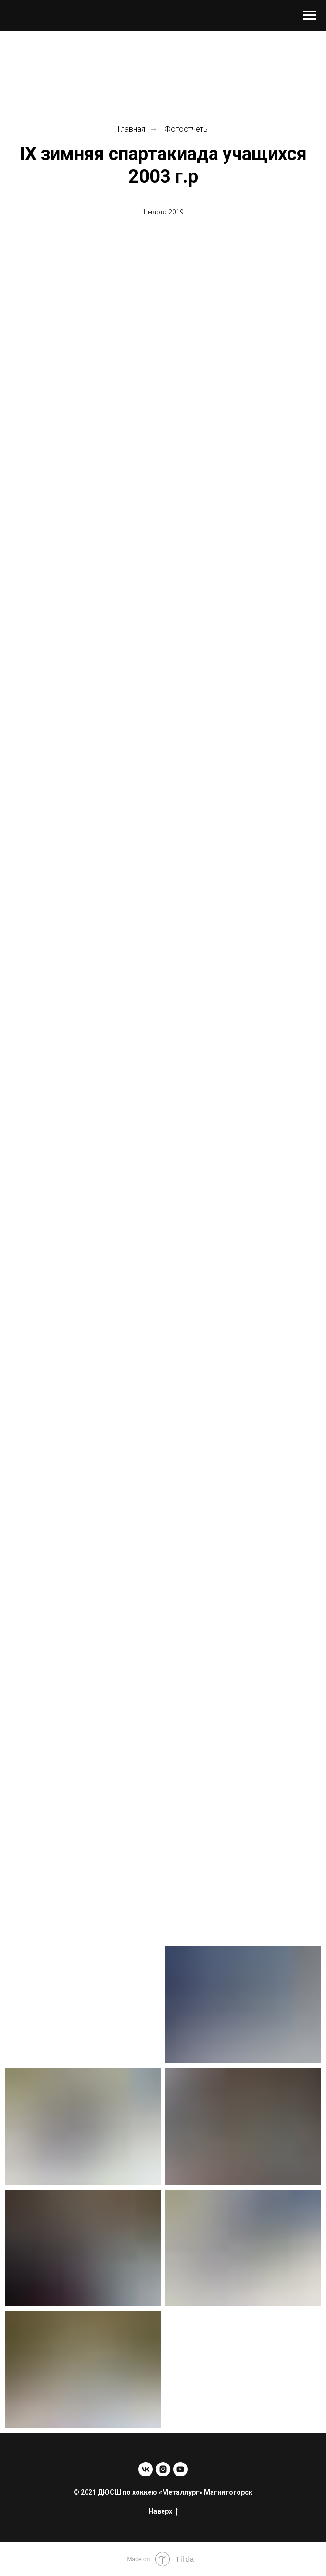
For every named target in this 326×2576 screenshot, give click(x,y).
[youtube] (180, 2469)
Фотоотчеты (186, 129)
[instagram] (163, 2469)
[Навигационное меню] (309, 15)
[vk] (145, 2469)
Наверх (163, 2511)
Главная (131, 129)
